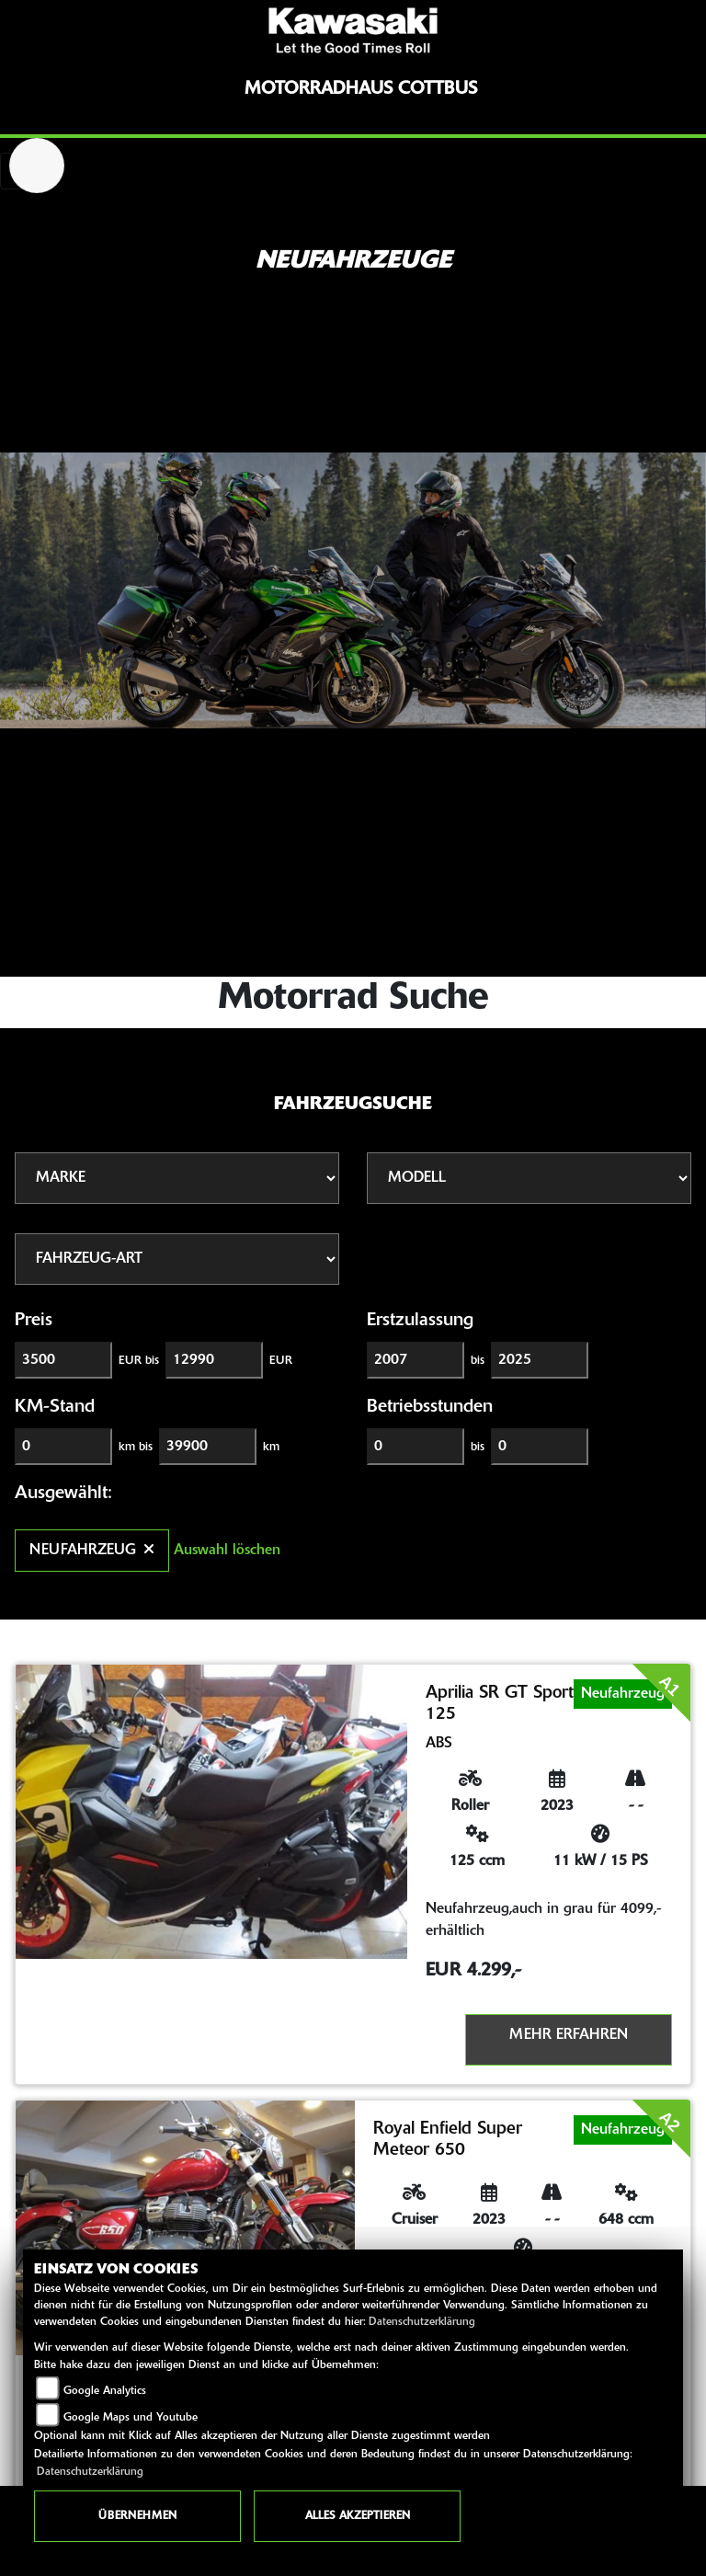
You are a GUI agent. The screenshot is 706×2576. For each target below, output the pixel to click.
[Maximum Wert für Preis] (214, 1360)
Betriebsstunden (430, 1407)
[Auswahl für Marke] (177, 1178)
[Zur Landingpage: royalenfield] (36, 165)
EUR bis (139, 1361)
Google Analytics (104, 2391)
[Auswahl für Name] (529, 1178)
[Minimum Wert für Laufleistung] (63, 1446)
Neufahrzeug (91, 1550)
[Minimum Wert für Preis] (63, 1360)
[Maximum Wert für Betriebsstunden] (539, 1446)
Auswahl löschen (227, 1550)
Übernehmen (137, 2516)
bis (477, 1361)
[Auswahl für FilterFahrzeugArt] (177, 1259)
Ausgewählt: (63, 1493)
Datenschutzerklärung (422, 2322)
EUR (281, 1361)
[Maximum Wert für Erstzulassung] (539, 1360)
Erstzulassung (420, 1320)
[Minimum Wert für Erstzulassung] (415, 1360)
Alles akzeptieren (357, 2516)
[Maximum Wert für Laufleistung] (207, 1446)
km (271, 1447)
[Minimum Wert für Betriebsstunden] (415, 1446)
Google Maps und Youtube (130, 2417)
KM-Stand (55, 1407)
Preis (33, 1320)
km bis (135, 1447)
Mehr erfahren (568, 2035)
